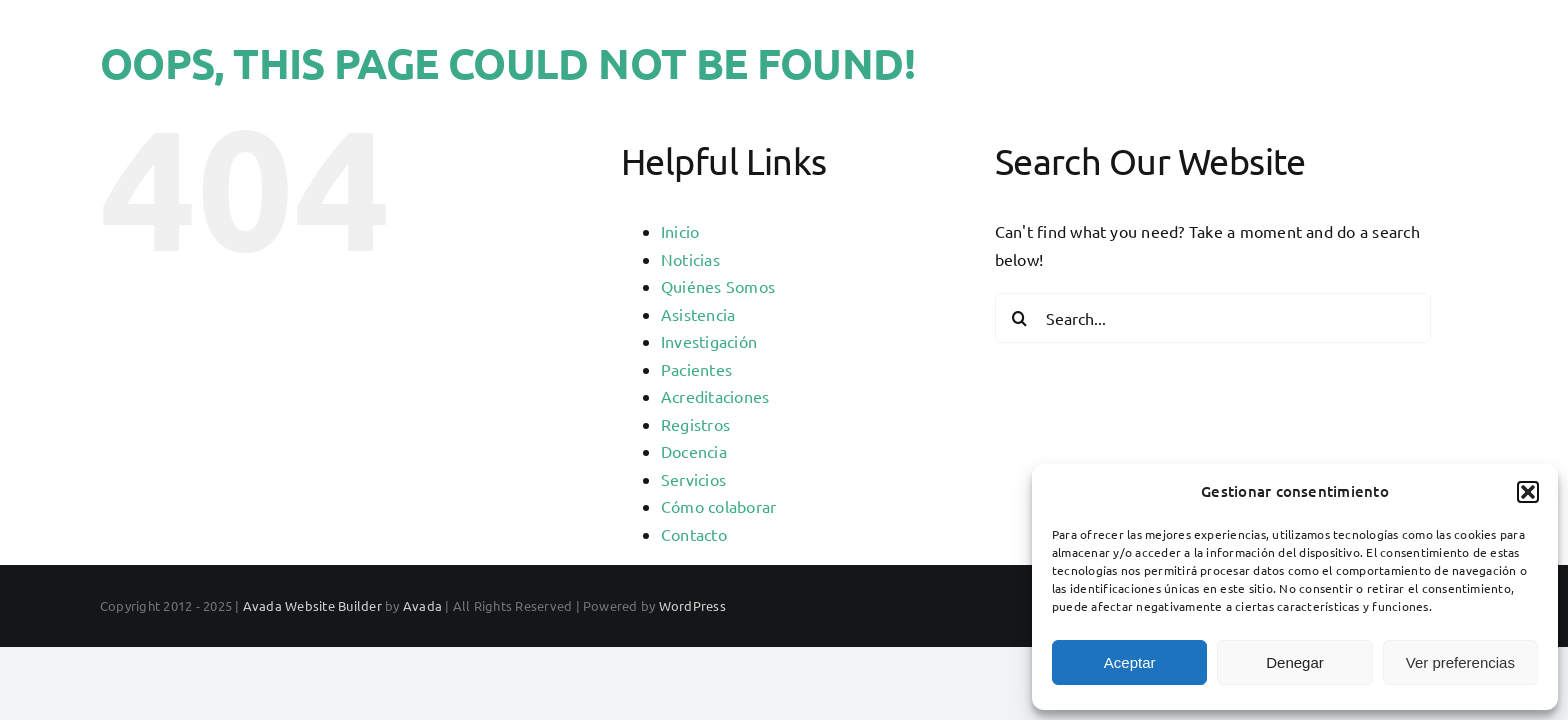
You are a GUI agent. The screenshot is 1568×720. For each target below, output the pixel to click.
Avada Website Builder (312, 605)
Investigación (709, 341)
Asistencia (698, 314)
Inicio (680, 231)
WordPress (692, 605)
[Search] (1020, 318)
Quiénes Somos (718, 286)
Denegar (1295, 662)
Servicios (693, 479)
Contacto (694, 534)
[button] (1528, 492)
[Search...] (1213, 318)
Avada (422, 605)
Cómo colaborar (718, 506)
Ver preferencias (1460, 662)
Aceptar (1130, 662)
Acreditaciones (715, 396)
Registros (695, 424)
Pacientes (696, 369)
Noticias (690, 259)
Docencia (694, 451)
